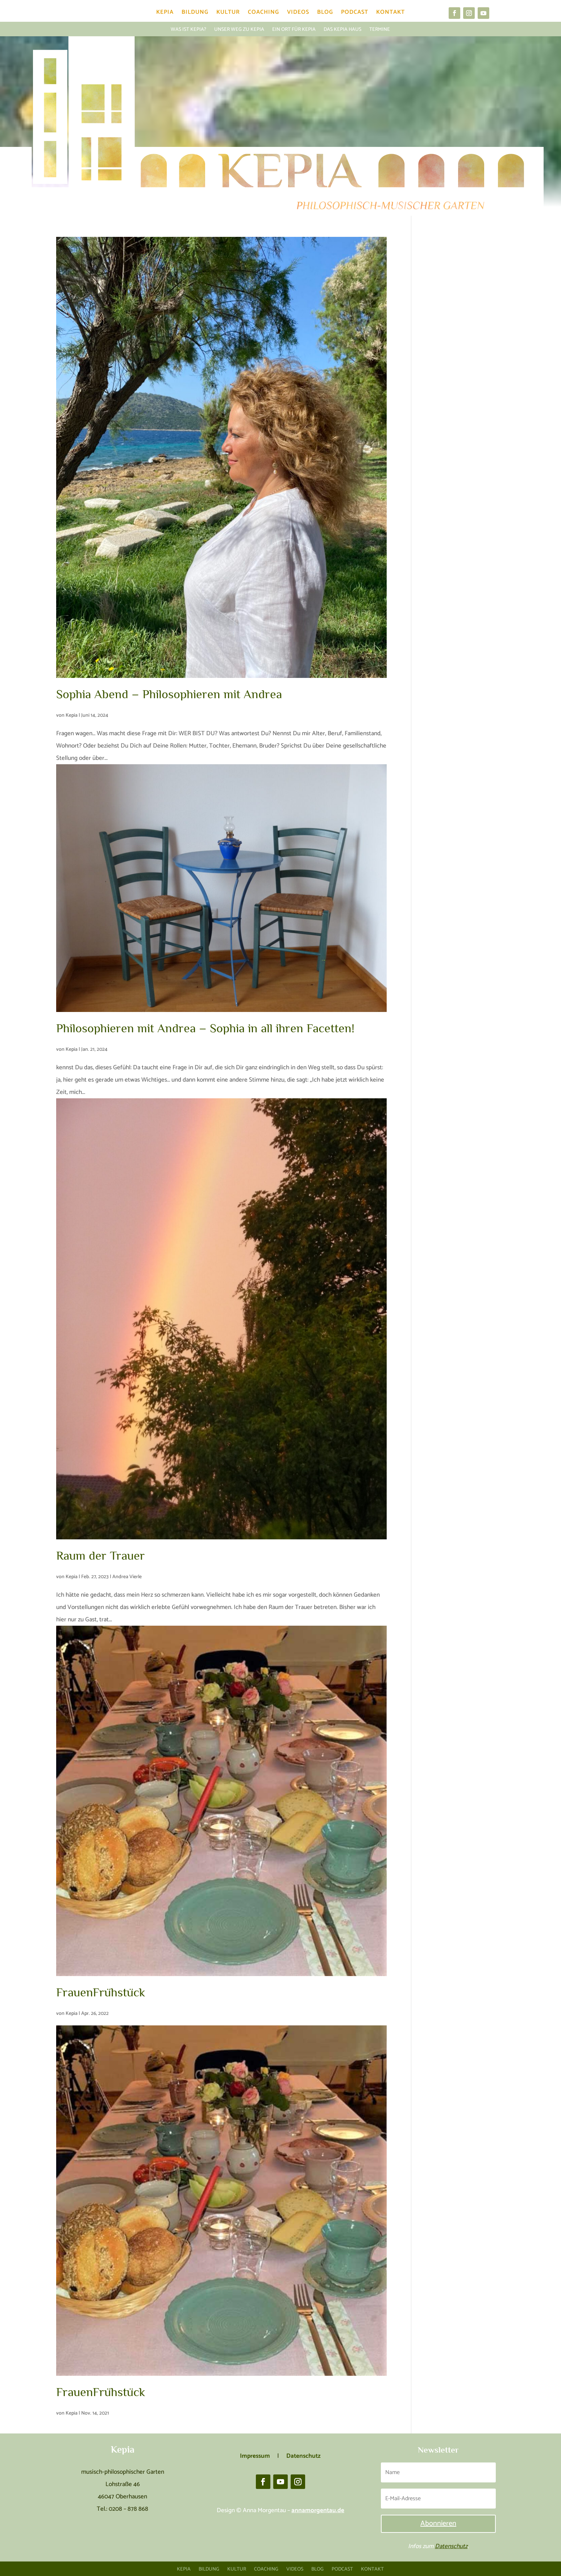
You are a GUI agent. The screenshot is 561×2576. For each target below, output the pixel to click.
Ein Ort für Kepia (294, 28)
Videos (298, 13)
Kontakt (390, 13)
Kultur (228, 13)
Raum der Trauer (100, 1555)
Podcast (354, 13)
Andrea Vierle (127, 1577)
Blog (325, 13)
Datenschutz (451, 2546)
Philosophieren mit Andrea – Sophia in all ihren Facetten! (205, 1028)
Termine (379, 28)
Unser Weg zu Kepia (239, 28)
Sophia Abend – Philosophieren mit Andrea (169, 694)
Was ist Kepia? (188, 28)
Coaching (263, 13)
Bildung (195, 13)
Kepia (165, 13)
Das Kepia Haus (342, 28)
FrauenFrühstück (100, 1992)
